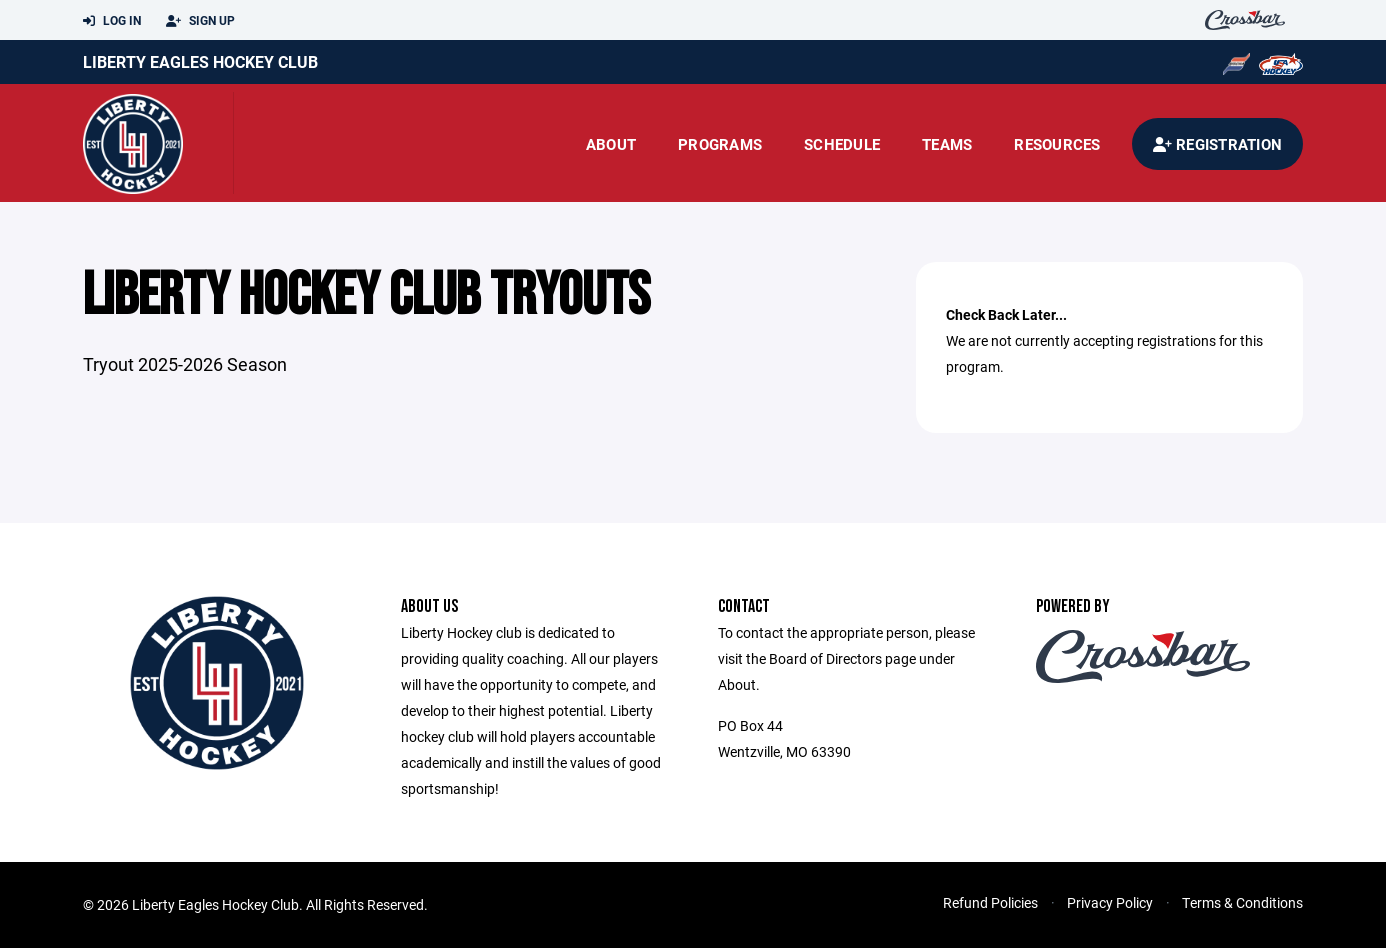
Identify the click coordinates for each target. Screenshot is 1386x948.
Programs (720, 144)
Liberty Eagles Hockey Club (200, 61)
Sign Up (200, 21)
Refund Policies (990, 902)
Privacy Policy (1110, 902)
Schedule (842, 144)
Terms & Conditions (1242, 902)
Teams (947, 144)
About (611, 144)
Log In (112, 21)
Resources (1057, 144)
